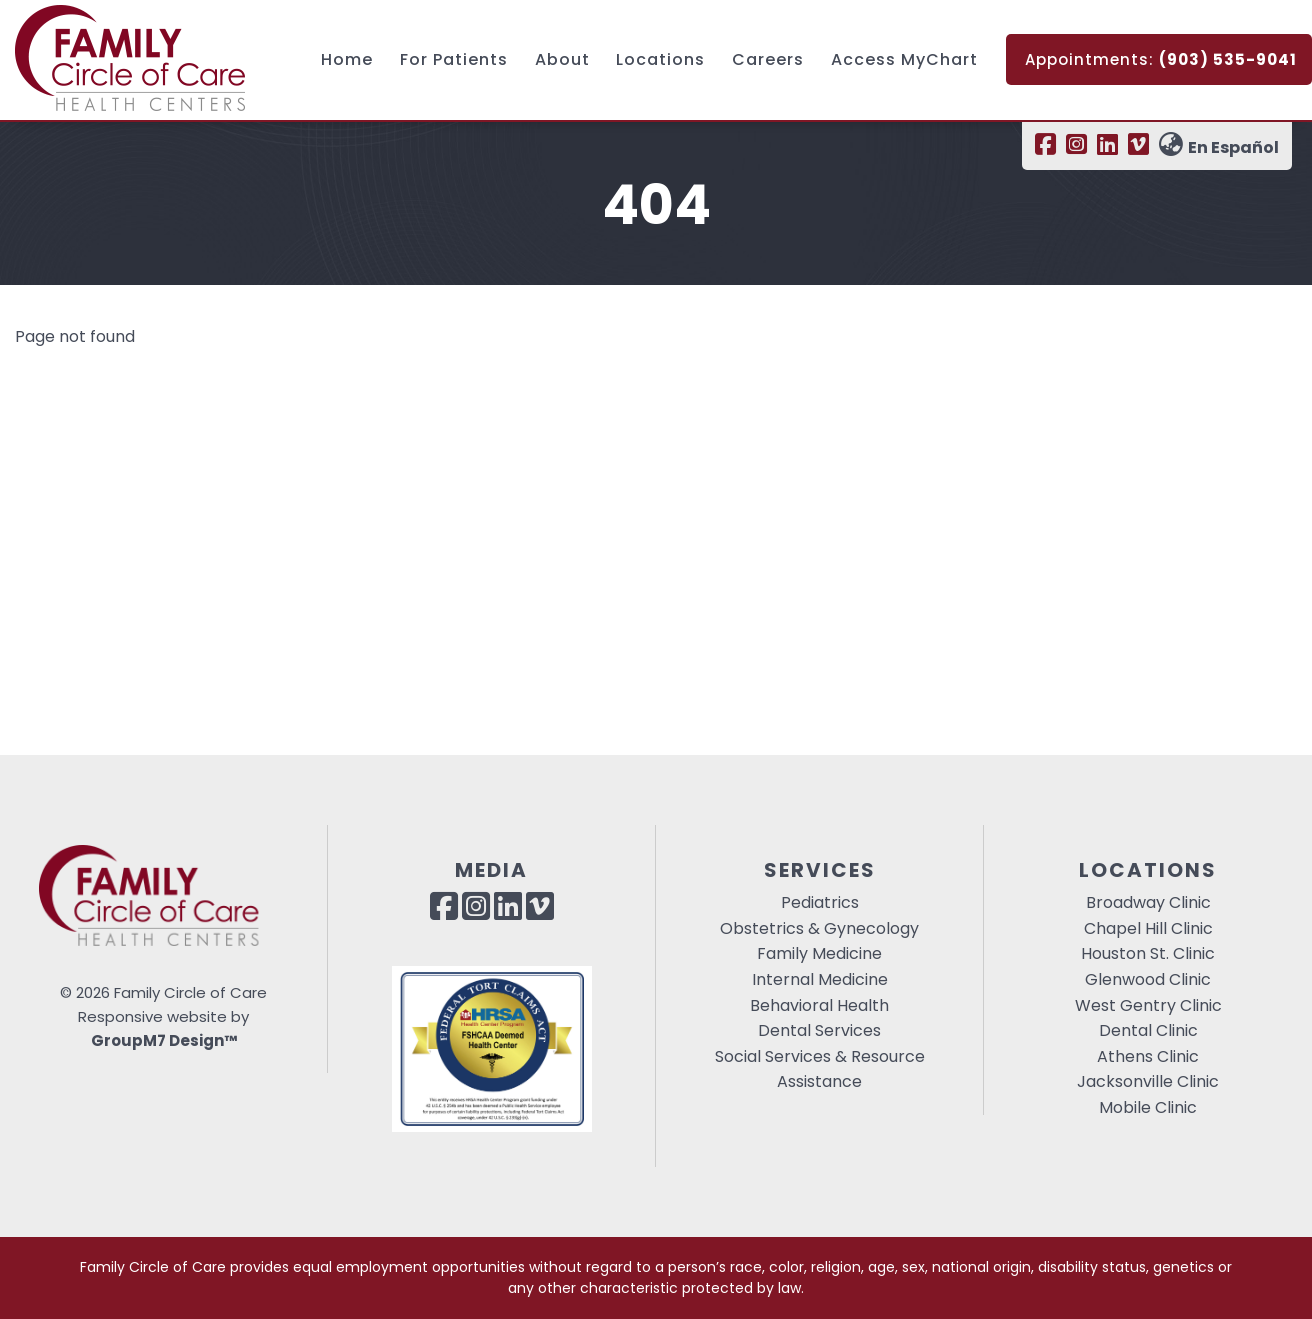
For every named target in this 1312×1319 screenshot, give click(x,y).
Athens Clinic (1148, 1056)
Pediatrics (820, 902)
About (562, 59)
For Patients (454, 59)
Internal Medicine (820, 979)
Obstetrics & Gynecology (819, 928)
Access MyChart (904, 59)
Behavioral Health (819, 1005)
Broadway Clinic (1148, 902)
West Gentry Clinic (1148, 1005)
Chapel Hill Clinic (1148, 928)
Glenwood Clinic (1148, 979)
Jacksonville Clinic (1148, 1081)
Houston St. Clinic (1148, 953)
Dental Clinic (1148, 1030)
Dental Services (819, 1030)
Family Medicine (819, 953)
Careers (768, 59)
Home (347, 59)
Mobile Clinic (1148, 1107)
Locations (660, 59)
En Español (1219, 147)
